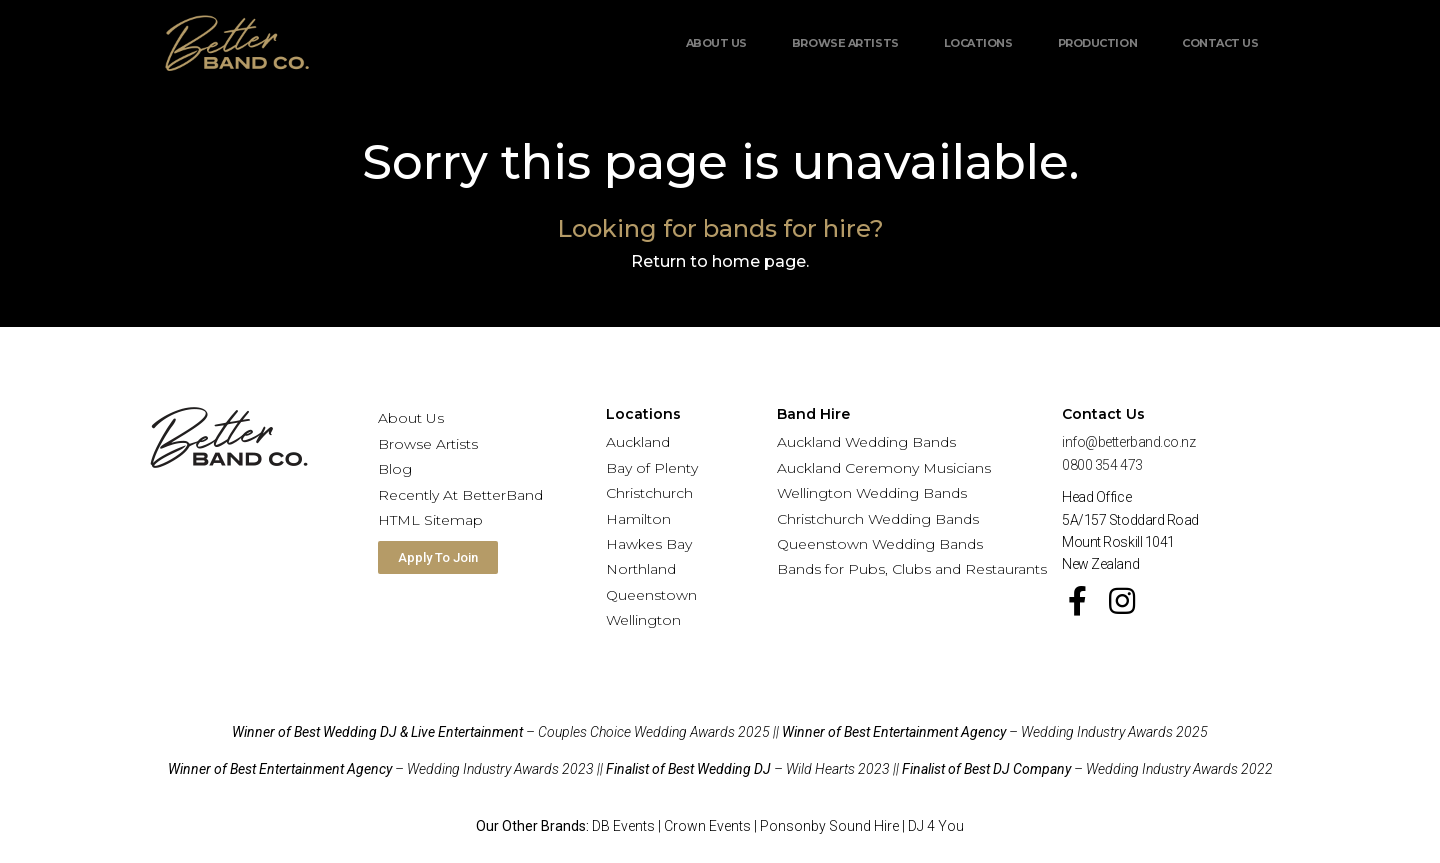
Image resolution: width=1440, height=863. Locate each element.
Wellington (643, 620)
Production (1098, 43)
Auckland (638, 442)
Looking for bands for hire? (720, 228)
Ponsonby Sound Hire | (834, 826)
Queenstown (651, 595)
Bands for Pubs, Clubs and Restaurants (912, 569)
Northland (641, 569)
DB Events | (628, 826)
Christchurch (649, 493)
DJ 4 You (936, 826)
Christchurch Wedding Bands (878, 519)
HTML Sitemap (430, 520)
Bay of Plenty (652, 468)
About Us (716, 43)
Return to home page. (720, 261)
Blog (395, 469)
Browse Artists (845, 43)
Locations (978, 43)
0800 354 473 (1102, 465)
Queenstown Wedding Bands (880, 544)
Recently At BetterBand (460, 495)
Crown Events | (712, 826)
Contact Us (1220, 43)
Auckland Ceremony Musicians (884, 468)
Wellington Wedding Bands (872, 493)
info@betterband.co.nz (1129, 442)
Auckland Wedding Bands (866, 442)
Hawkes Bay (649, 544)
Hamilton (638, 519)
